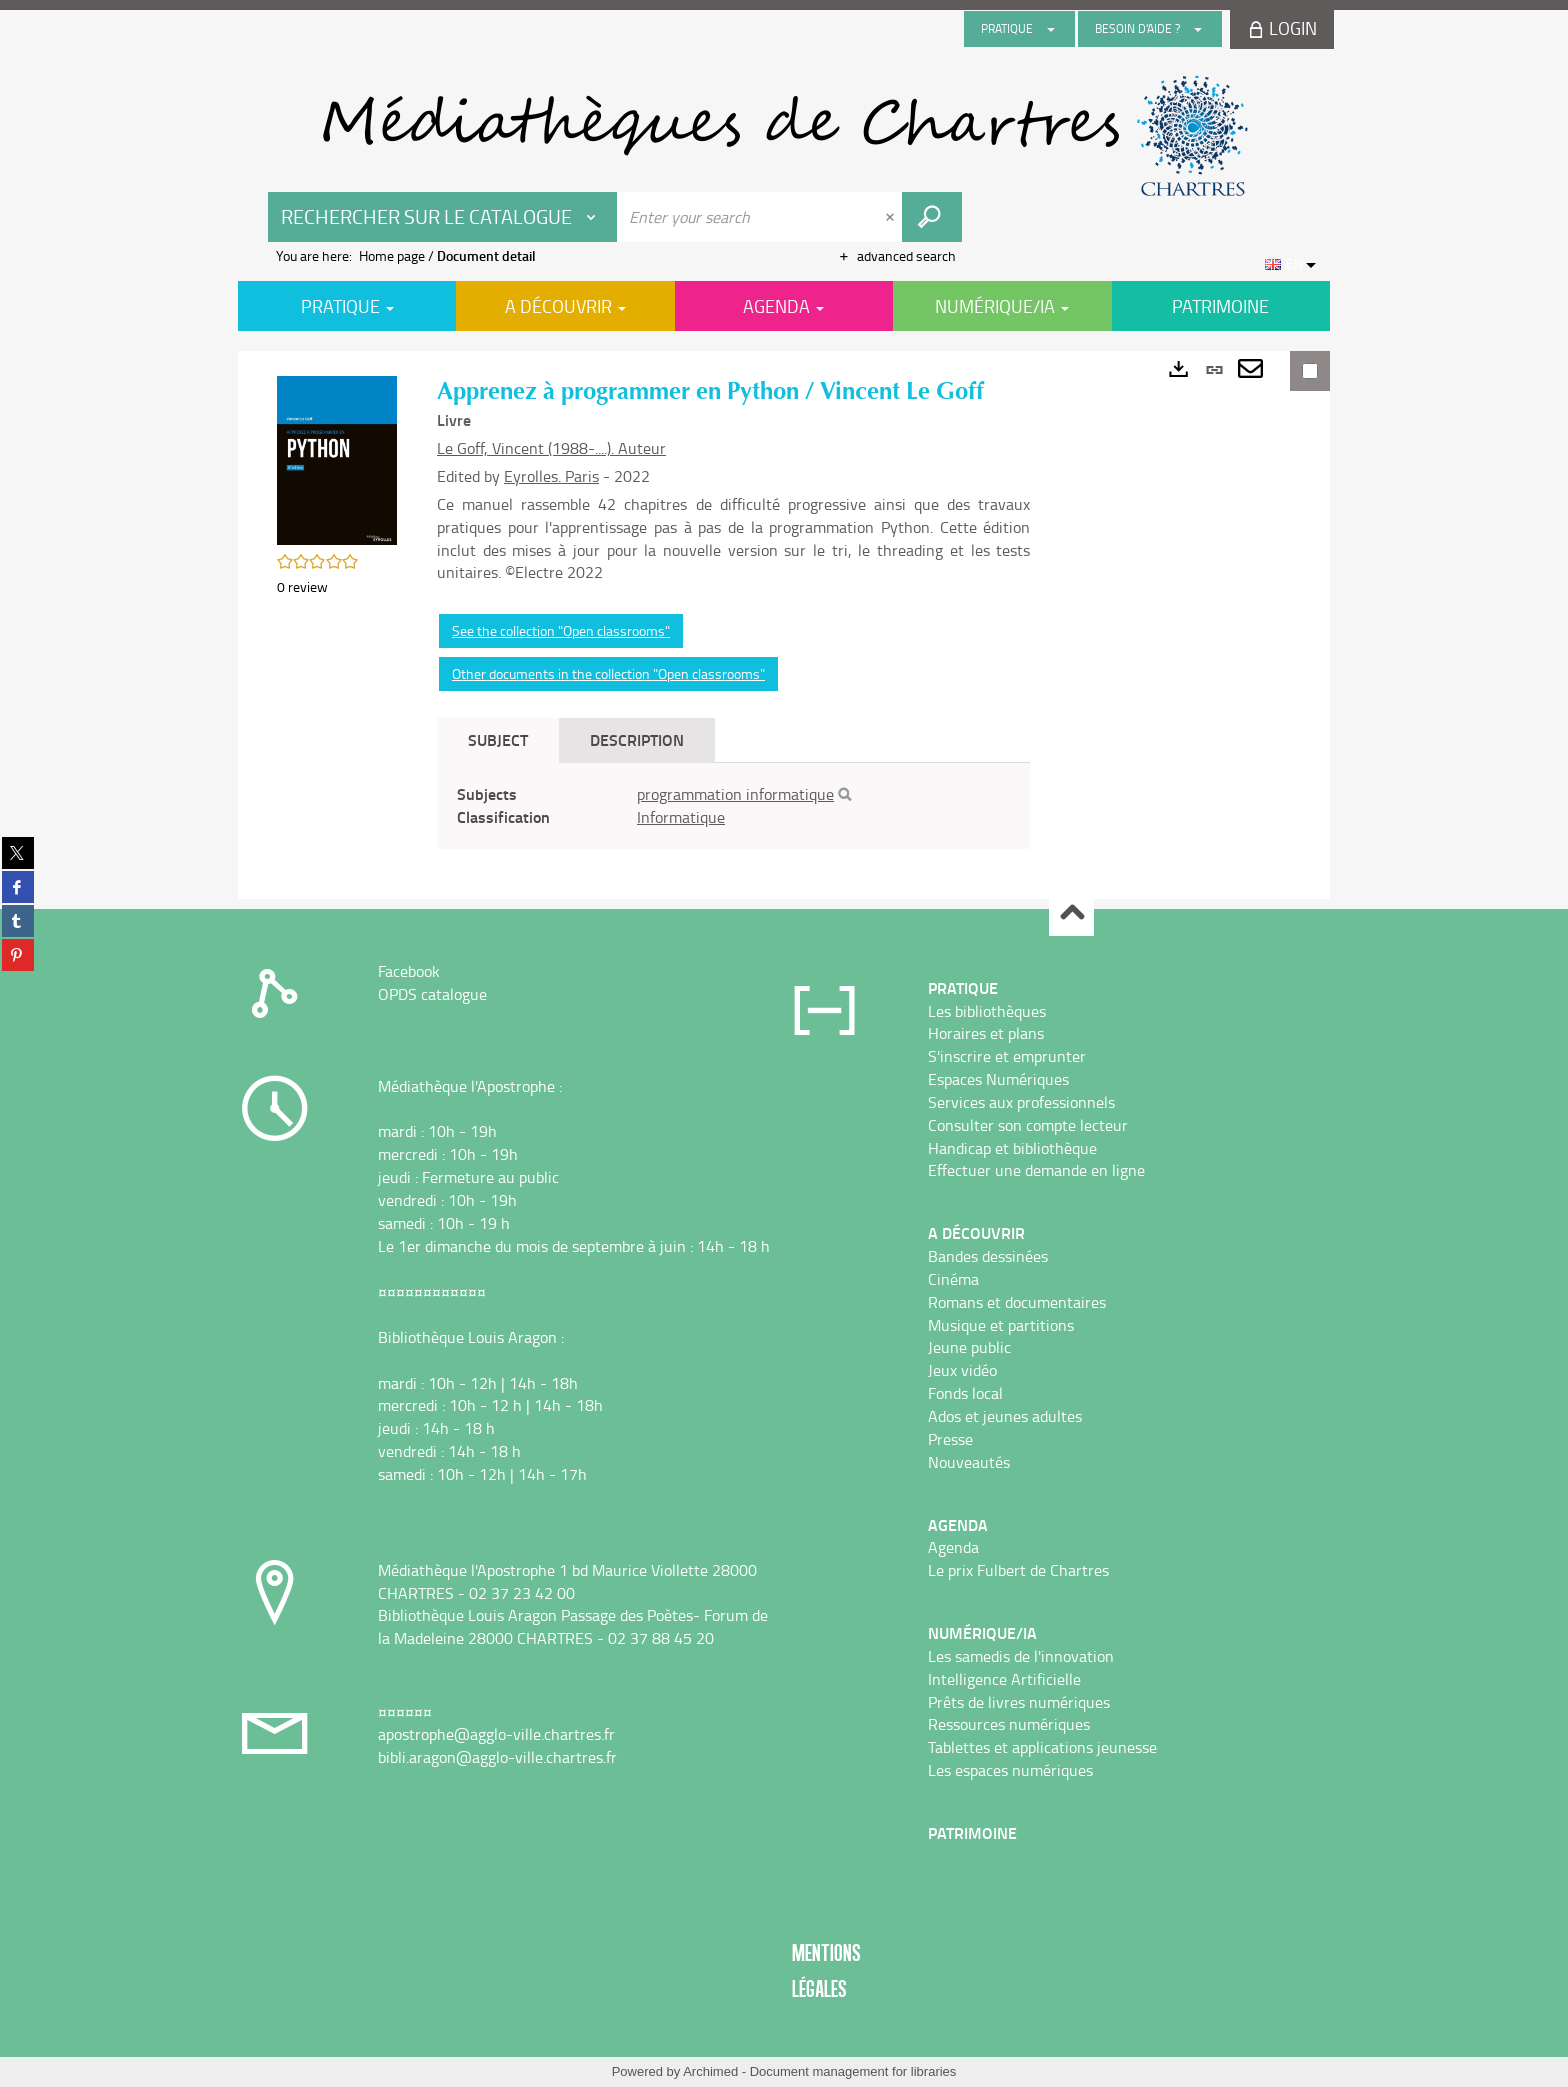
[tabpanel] (733, 806)
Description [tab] (637, 739)
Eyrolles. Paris (551, 476)
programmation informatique (735, 794)
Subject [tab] (498, 739)
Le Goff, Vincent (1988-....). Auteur (551, 448)
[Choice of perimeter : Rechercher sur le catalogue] (443, 217)
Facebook (409, 971)
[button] (337, 458)
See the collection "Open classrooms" (561, 630)
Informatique (681, 817)
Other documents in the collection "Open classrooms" (608, 673)
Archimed (710, 2071)
